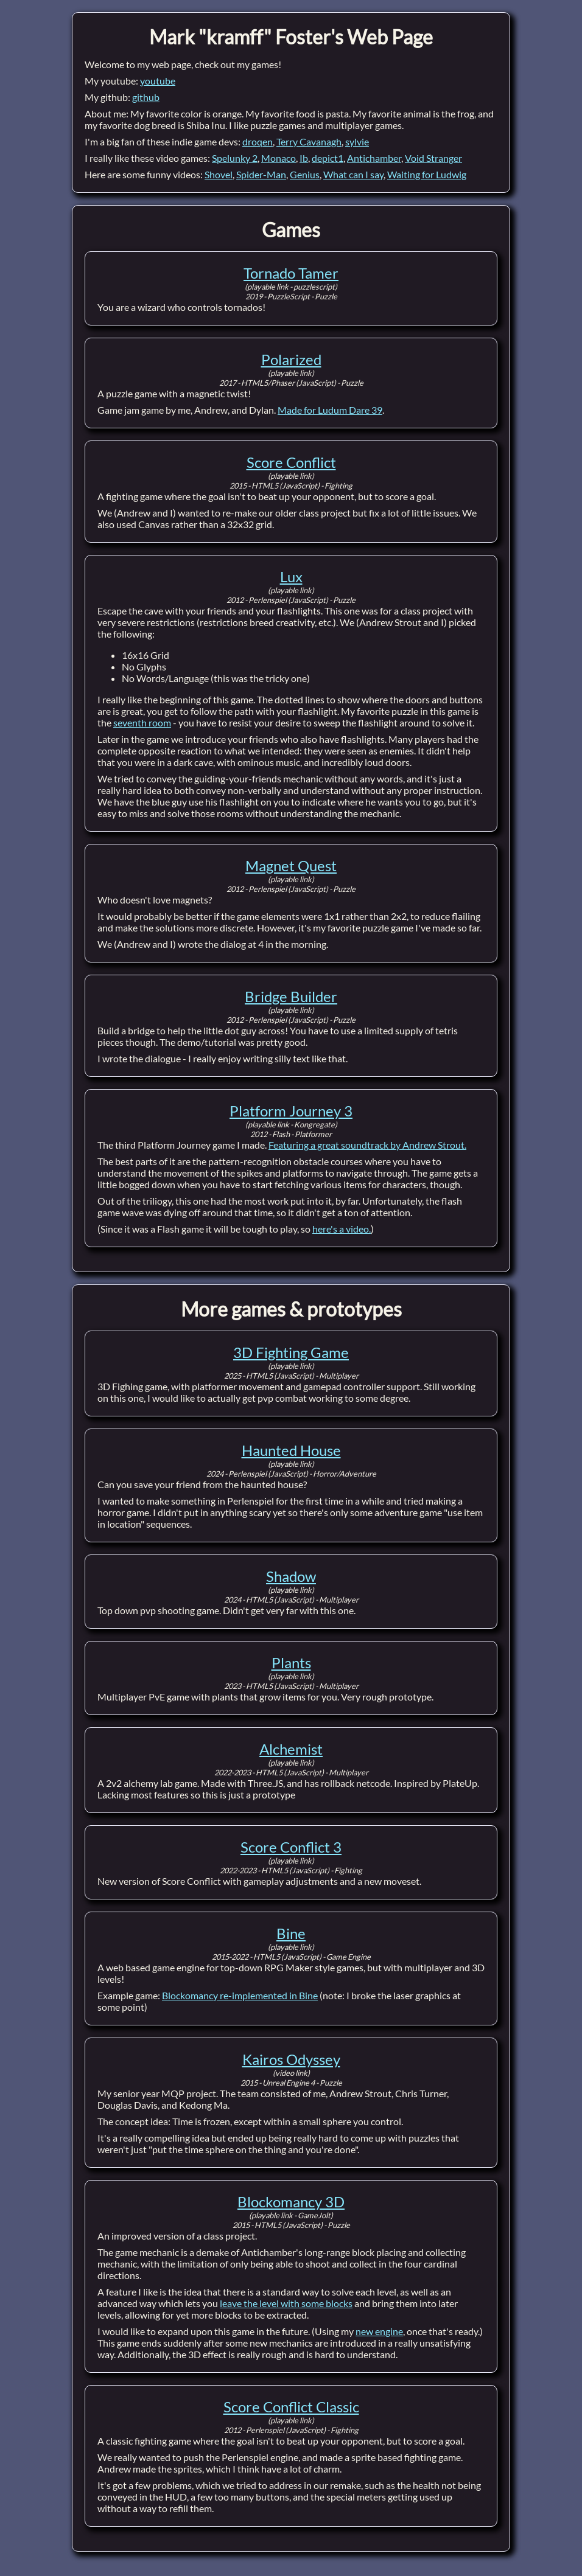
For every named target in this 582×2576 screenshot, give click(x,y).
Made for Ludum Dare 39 (330, 410)
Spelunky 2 (235, 158)
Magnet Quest (291, 865)
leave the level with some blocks (286, 2303)
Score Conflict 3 (291, 1847)
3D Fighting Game (291, 1352)
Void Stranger (433, 158)
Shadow (291, 1576)
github (146, 97)
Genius (305, 174)
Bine (291, 1933)
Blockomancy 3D (291, 2201)
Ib (304, 158)
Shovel (219, 174)
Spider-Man (261, 174)
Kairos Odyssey (291, 2059)
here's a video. (341, 1228)
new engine (379, 2331)
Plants (291, 1662)
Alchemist (291, 1749)
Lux (291, 576)
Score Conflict (291, 462)
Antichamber (374, 158)
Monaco (278, 158)
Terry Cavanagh (309, 141)
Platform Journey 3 (291, 1110)
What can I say (353, 174)
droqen (257, 141)
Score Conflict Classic (291, 2406)
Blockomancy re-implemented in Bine (240, 1995)
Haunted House (291, 1450)
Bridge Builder (291, 996)
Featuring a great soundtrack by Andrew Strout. (367, 1144)
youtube (157, 80)
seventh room (142, 722)
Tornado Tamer (291, 273)
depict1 (327, 158)
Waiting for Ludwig (426, 174)
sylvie (357, 141)
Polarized (291, 359)
